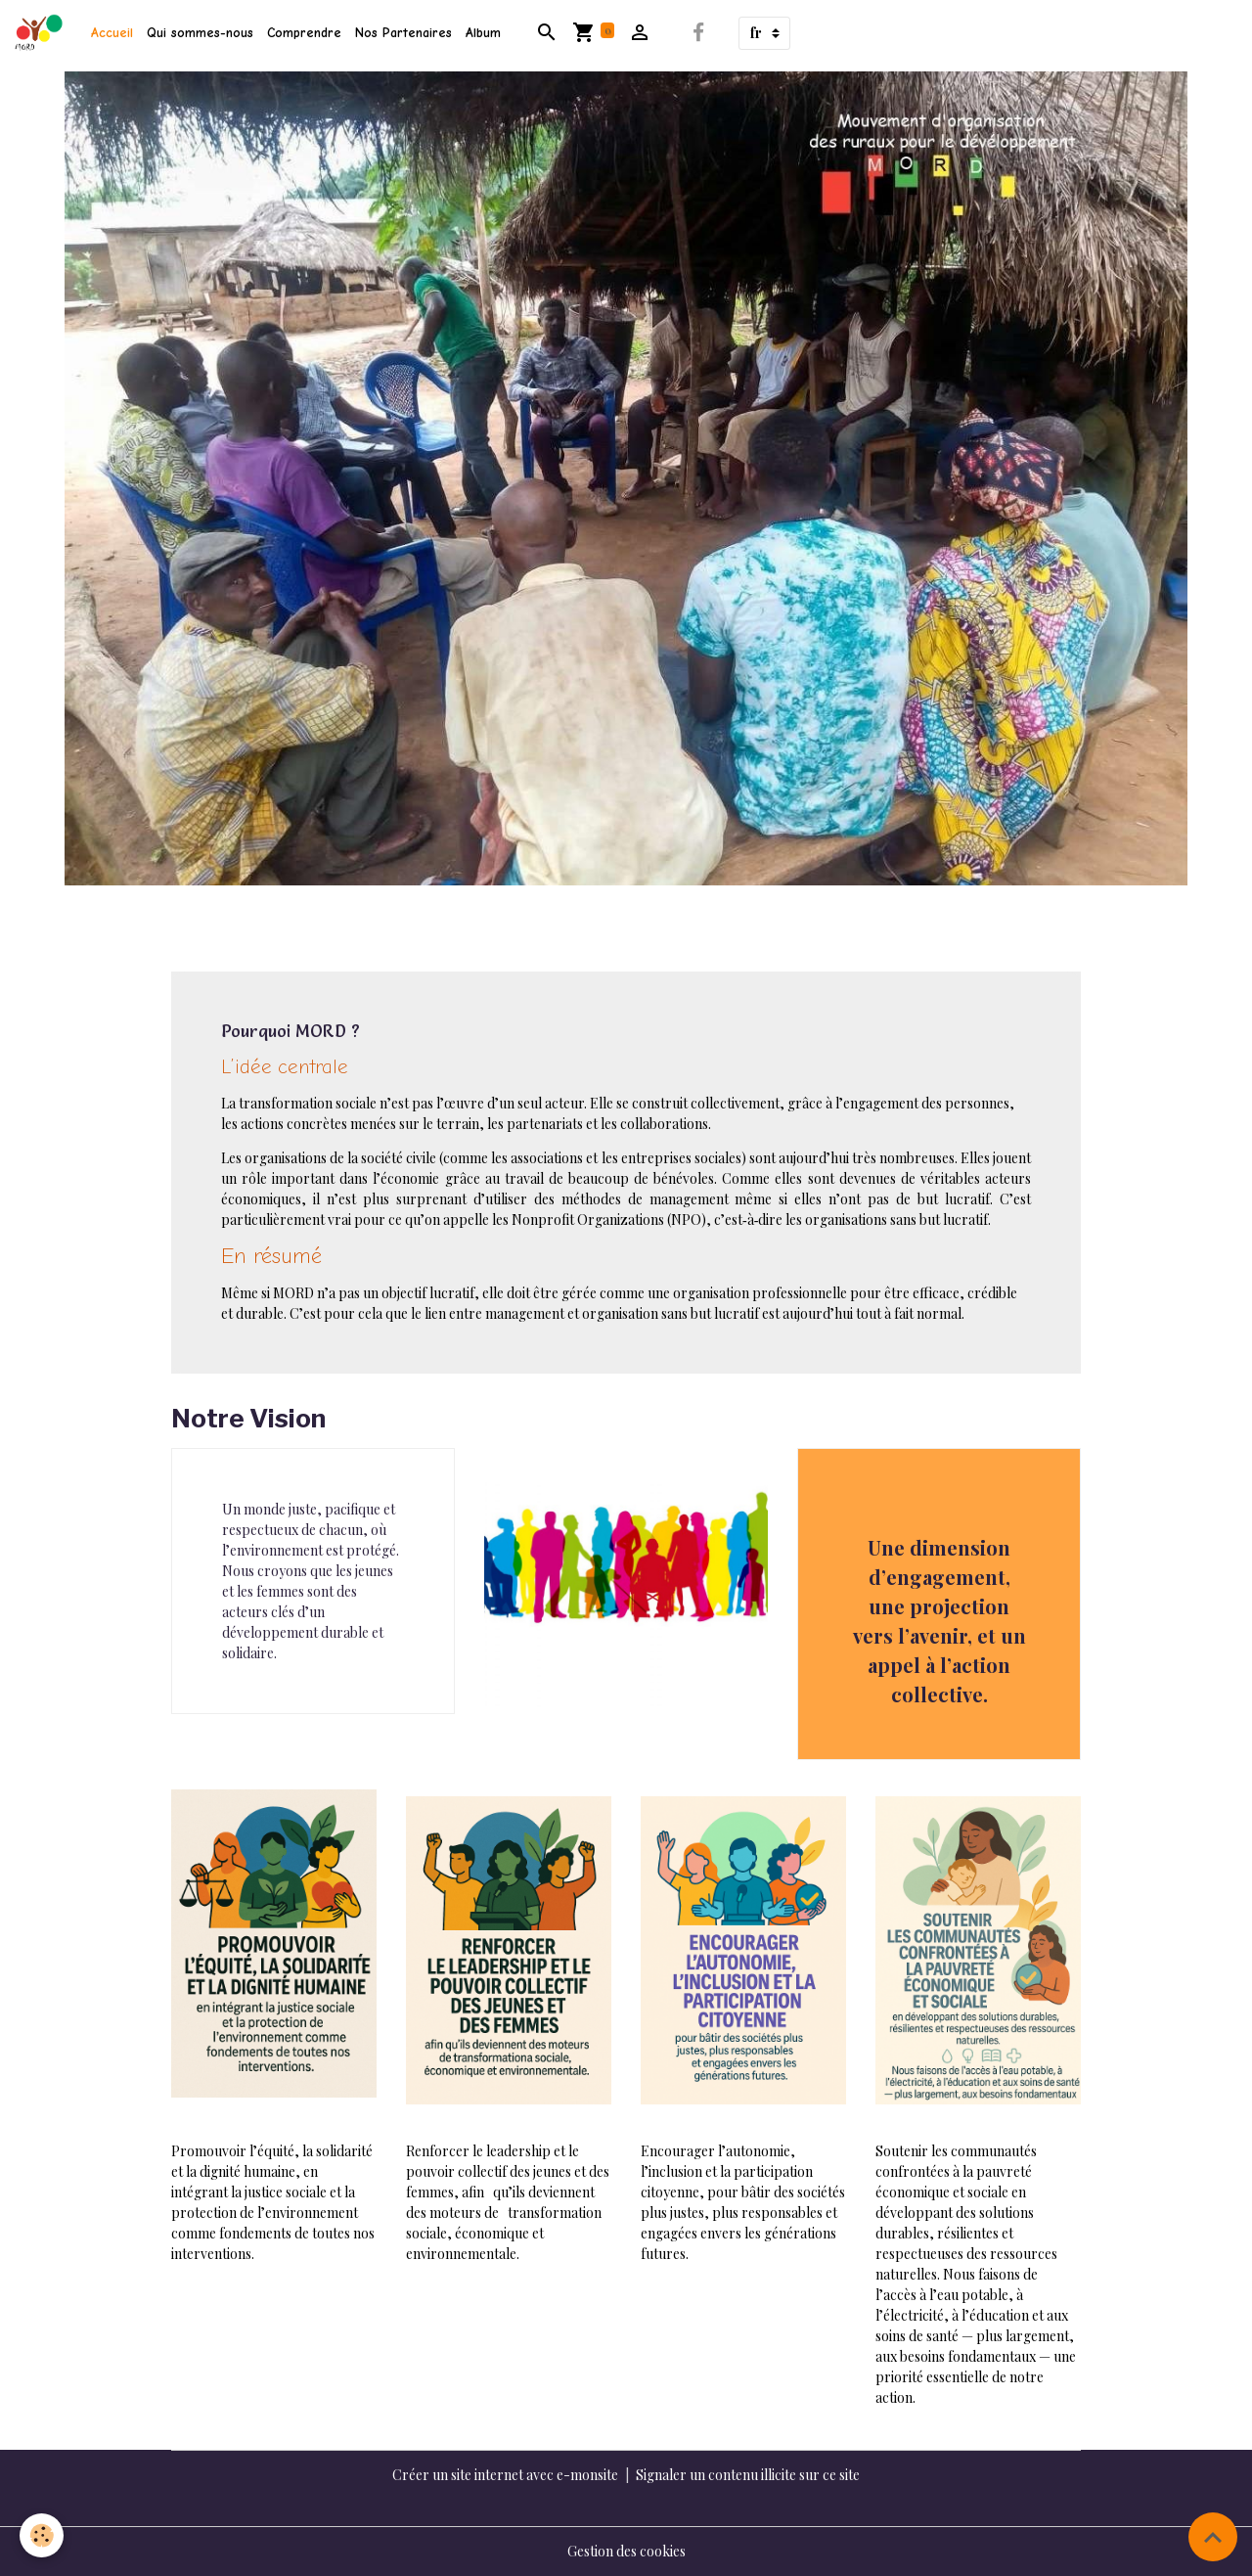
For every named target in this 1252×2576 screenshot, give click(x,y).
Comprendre (304, 32)
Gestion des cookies (626, 2551)
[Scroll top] (1212, 2536)
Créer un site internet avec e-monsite (505, 2474)
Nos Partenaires (403, 32)
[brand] (42, 33)
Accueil (112, 32)
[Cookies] (42, 2535)
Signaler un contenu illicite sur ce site (748, 2474)
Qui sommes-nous (200, 32)
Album (483, 32)
